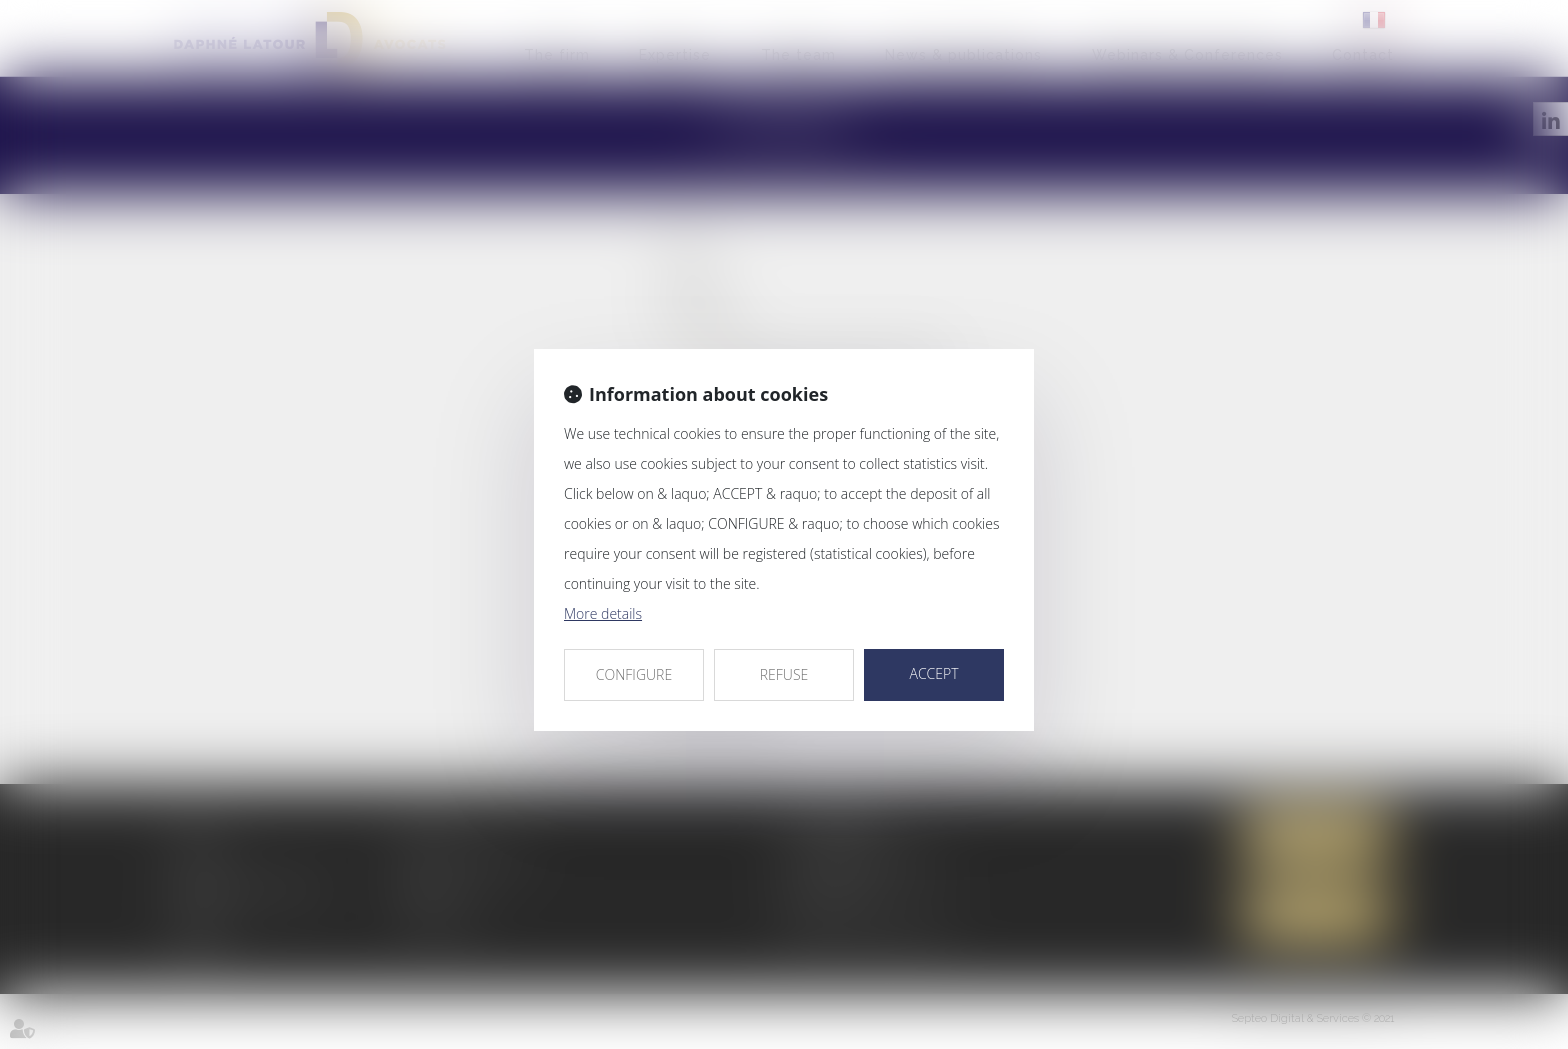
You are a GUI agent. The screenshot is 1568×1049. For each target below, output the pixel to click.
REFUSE (784, 674)
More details (603, 613)
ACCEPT (933, 673)
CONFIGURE (634, 674)
